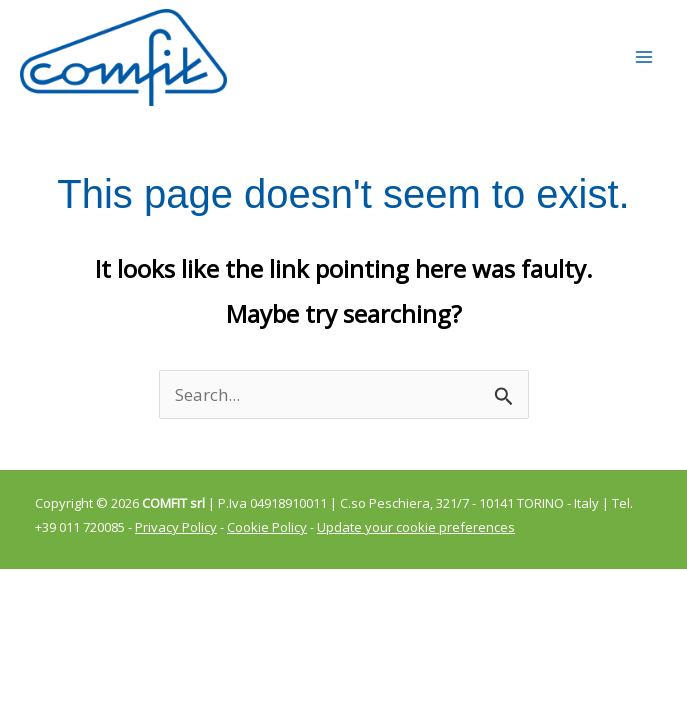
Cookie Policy (267, 548)
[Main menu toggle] (645, 68)
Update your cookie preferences (416, 548)
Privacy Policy (176, 548)
